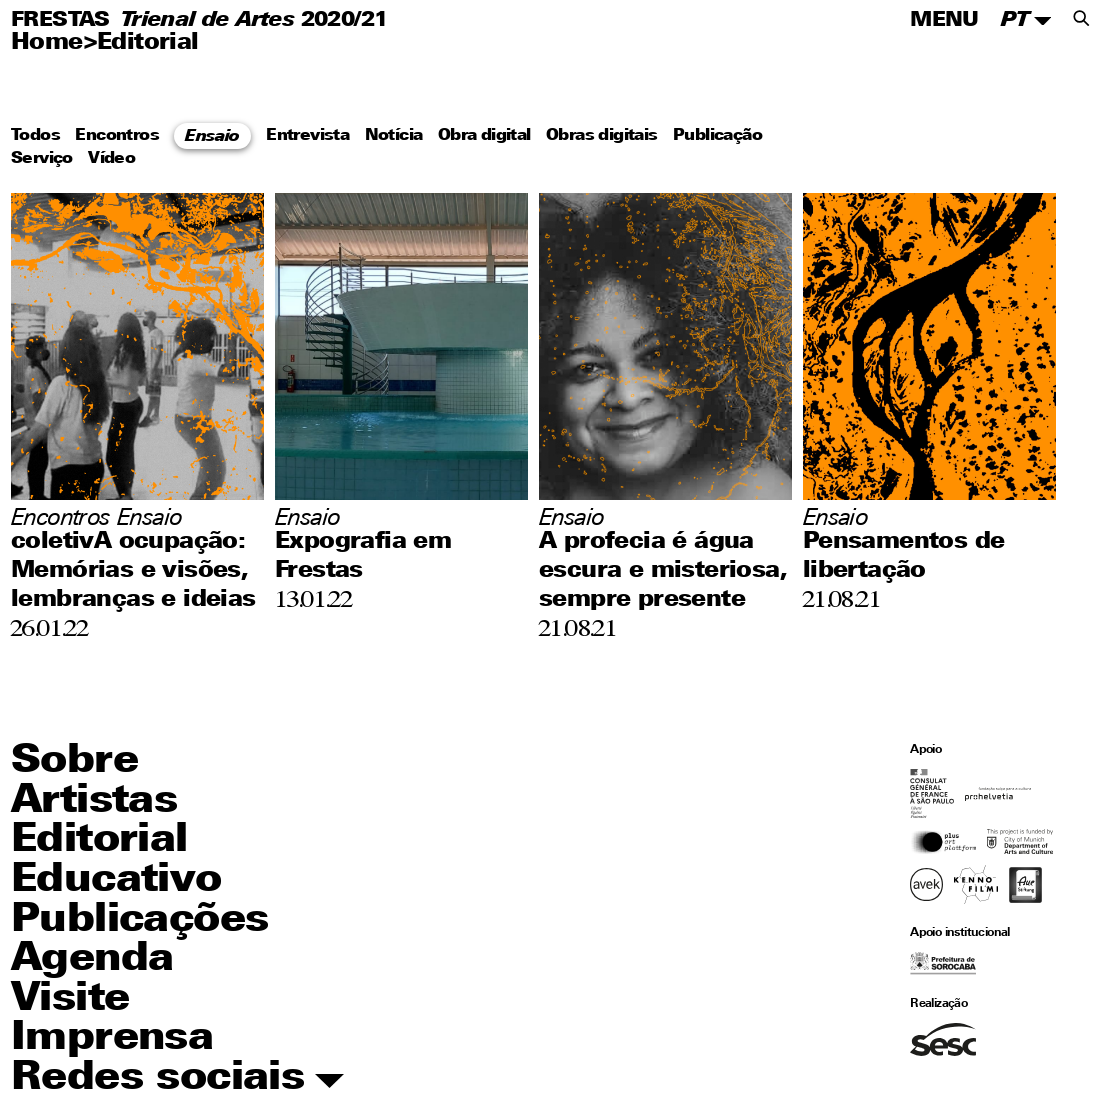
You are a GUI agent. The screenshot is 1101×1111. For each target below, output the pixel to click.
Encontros (117, 137)
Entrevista (307, 137)
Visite (70, 1000)
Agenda (92, 960)
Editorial (148, 43)
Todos (35, 137)
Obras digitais (602, 137)
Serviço (42, 159)
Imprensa (112, 1039)
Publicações (139, 921)
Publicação (717, 137)
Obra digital (484, 137)
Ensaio (212, 137)
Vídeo (111, 159)
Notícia (394, 137)
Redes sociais (177, 1079)
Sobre (74, 762)
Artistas (94, 802)
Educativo (116, 881)
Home (47, 43)
